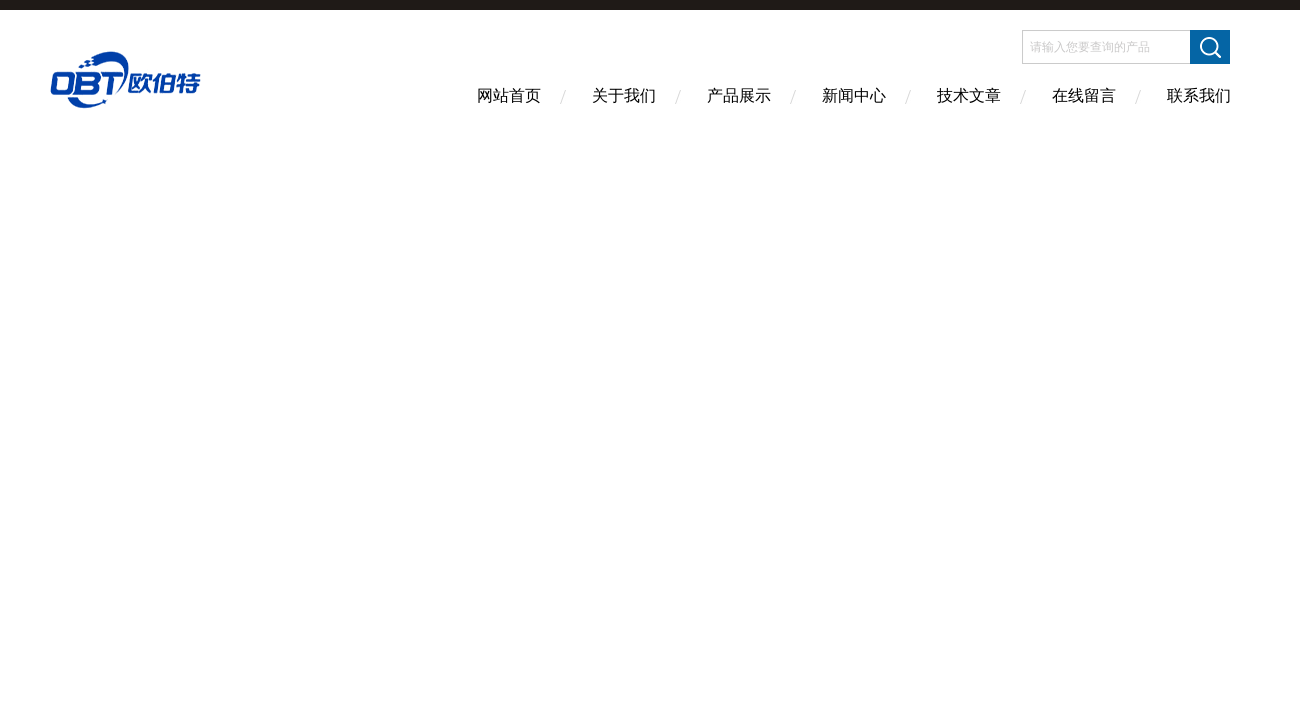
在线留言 (1084, 95)
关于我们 (624, 95)
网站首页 (509, 95)
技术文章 (969, 95)
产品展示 (739, 95)
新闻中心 (854, 95)
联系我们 (1199, 95)
